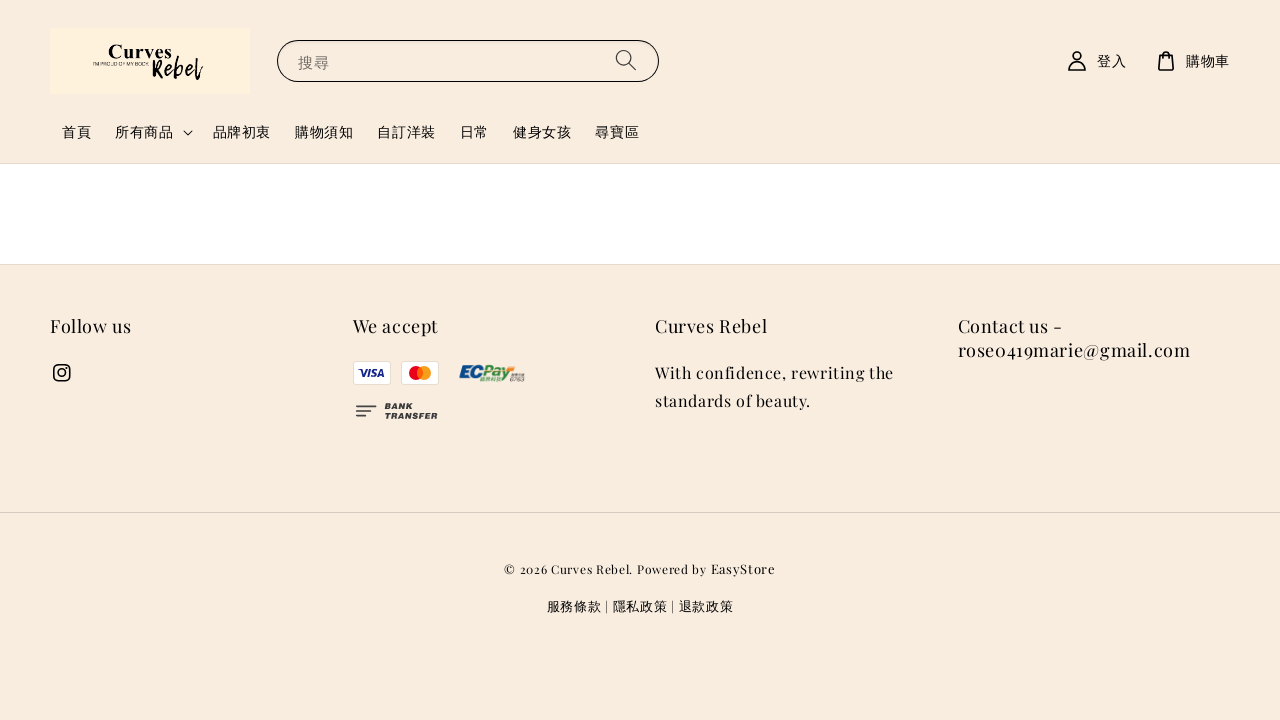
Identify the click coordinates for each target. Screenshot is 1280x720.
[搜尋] (626, 60)
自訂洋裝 (406, 131)
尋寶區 (617, 131)
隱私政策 (640, 605)
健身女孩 (542, 131)
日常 (474, 131)
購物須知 (324, 131)
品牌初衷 (242, 131)
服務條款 (574, 605)
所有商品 (144, 132)
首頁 (76, 131)
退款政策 (706, 605)
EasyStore (743, 568)
